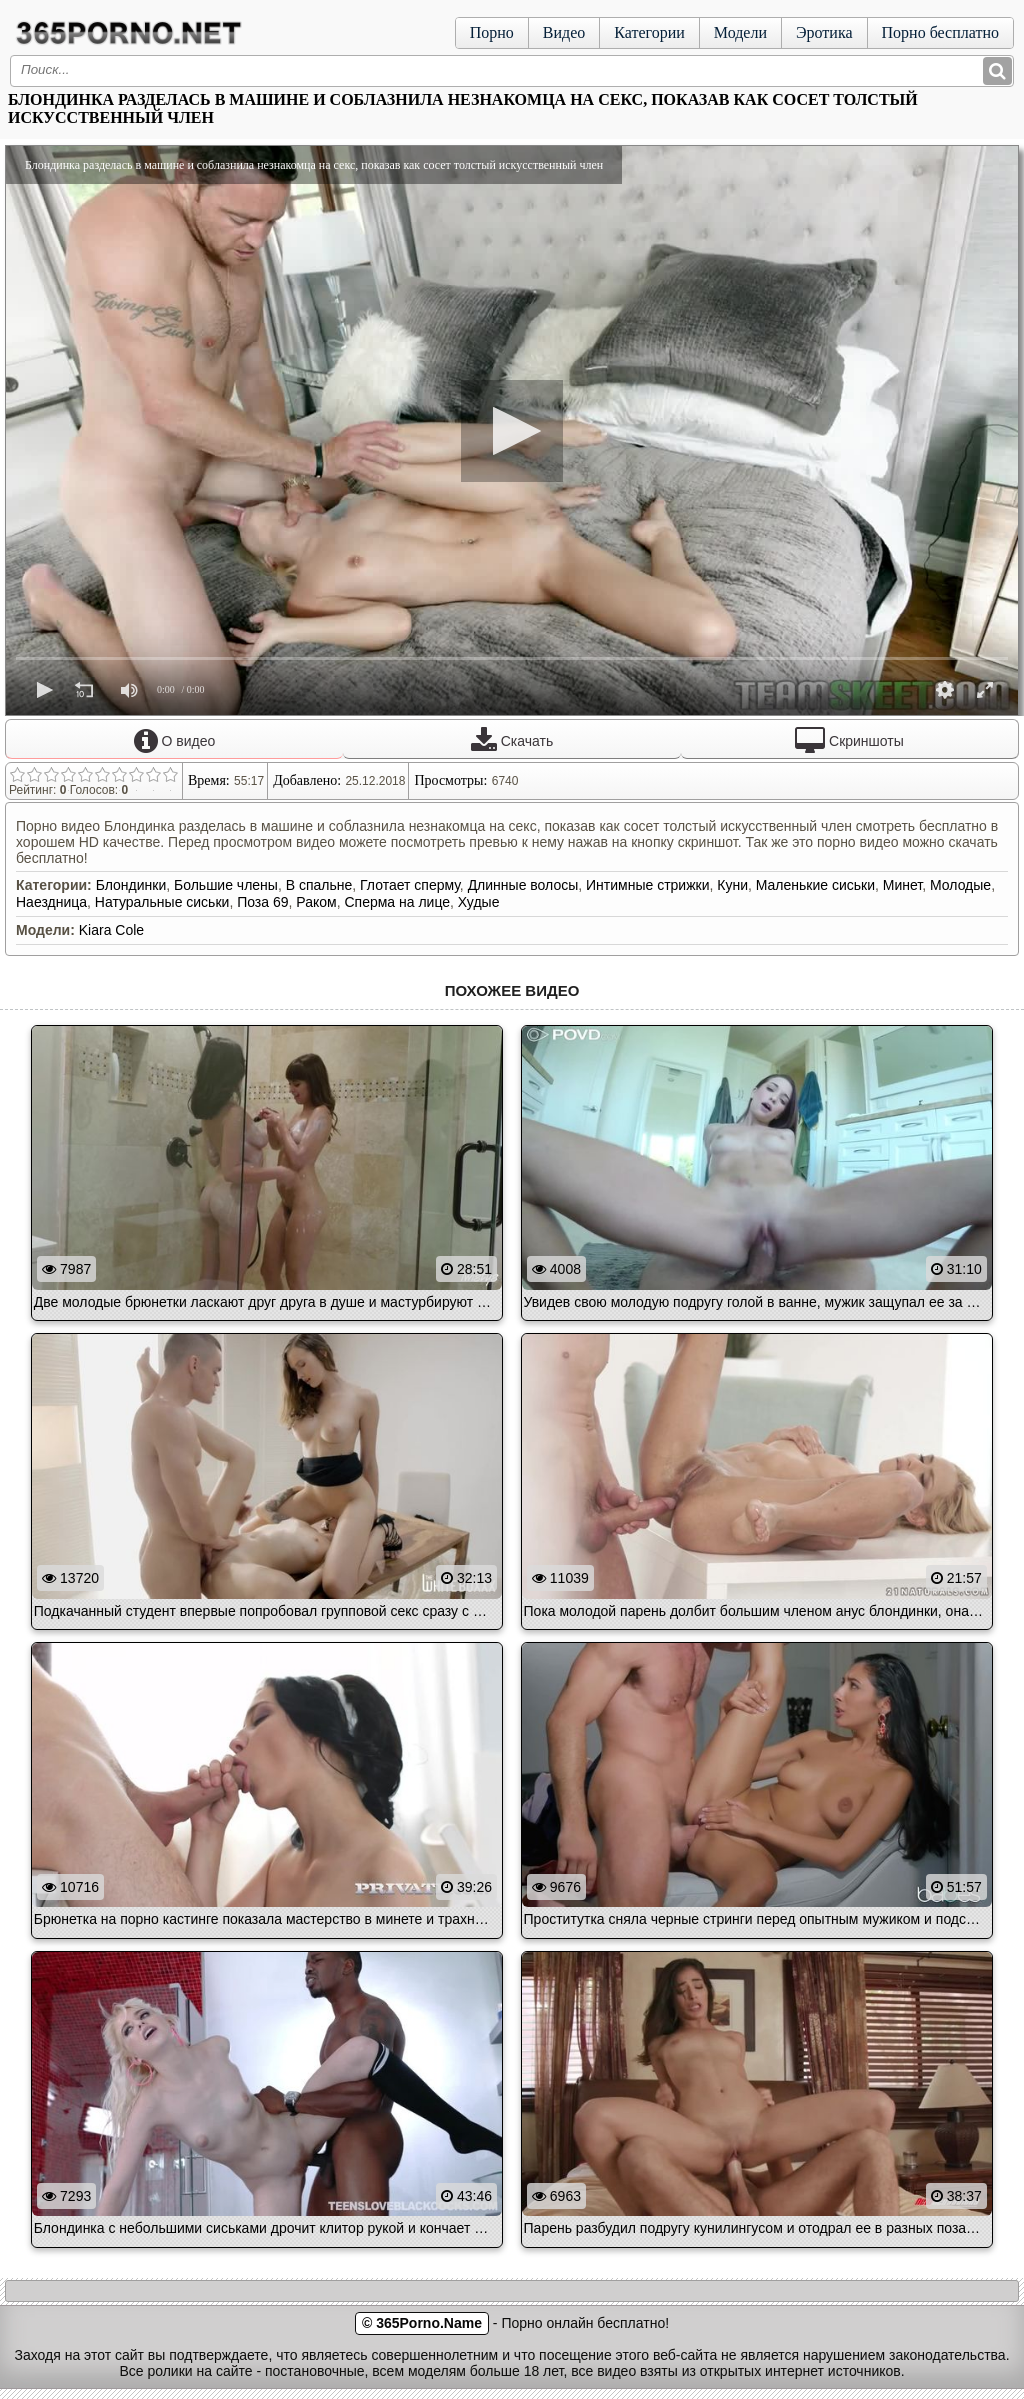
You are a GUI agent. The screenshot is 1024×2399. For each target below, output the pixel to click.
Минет (902, 885)
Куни (732, 885)
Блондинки (131, 885)
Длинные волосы (523, 885)
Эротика (824, 32)
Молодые (960, 885)
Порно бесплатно (940, 32)
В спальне (319, 885)
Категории (649, 32)
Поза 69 (262, 902)
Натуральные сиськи (162, 902)
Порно (492, 32)
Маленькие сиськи (815, 885)
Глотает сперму (410, 885)
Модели (740, 32)
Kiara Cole (111, 930)
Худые (479, 902)
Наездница (51, 902)
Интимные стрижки (647, 885)
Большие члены (226, 885)
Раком (316, 902)
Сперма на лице (397, 902)
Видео (564, 32)
